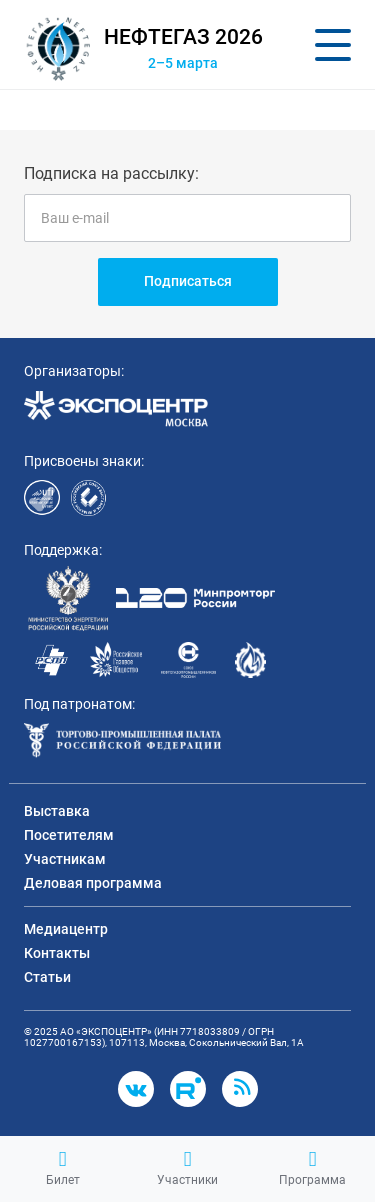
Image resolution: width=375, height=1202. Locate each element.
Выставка (57, 811)
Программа (312, 1168)
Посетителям (69, 835)
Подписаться (188, 281)
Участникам (65, 859)
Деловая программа (93, 883)
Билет (63, 1168)
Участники (187, 1168)
